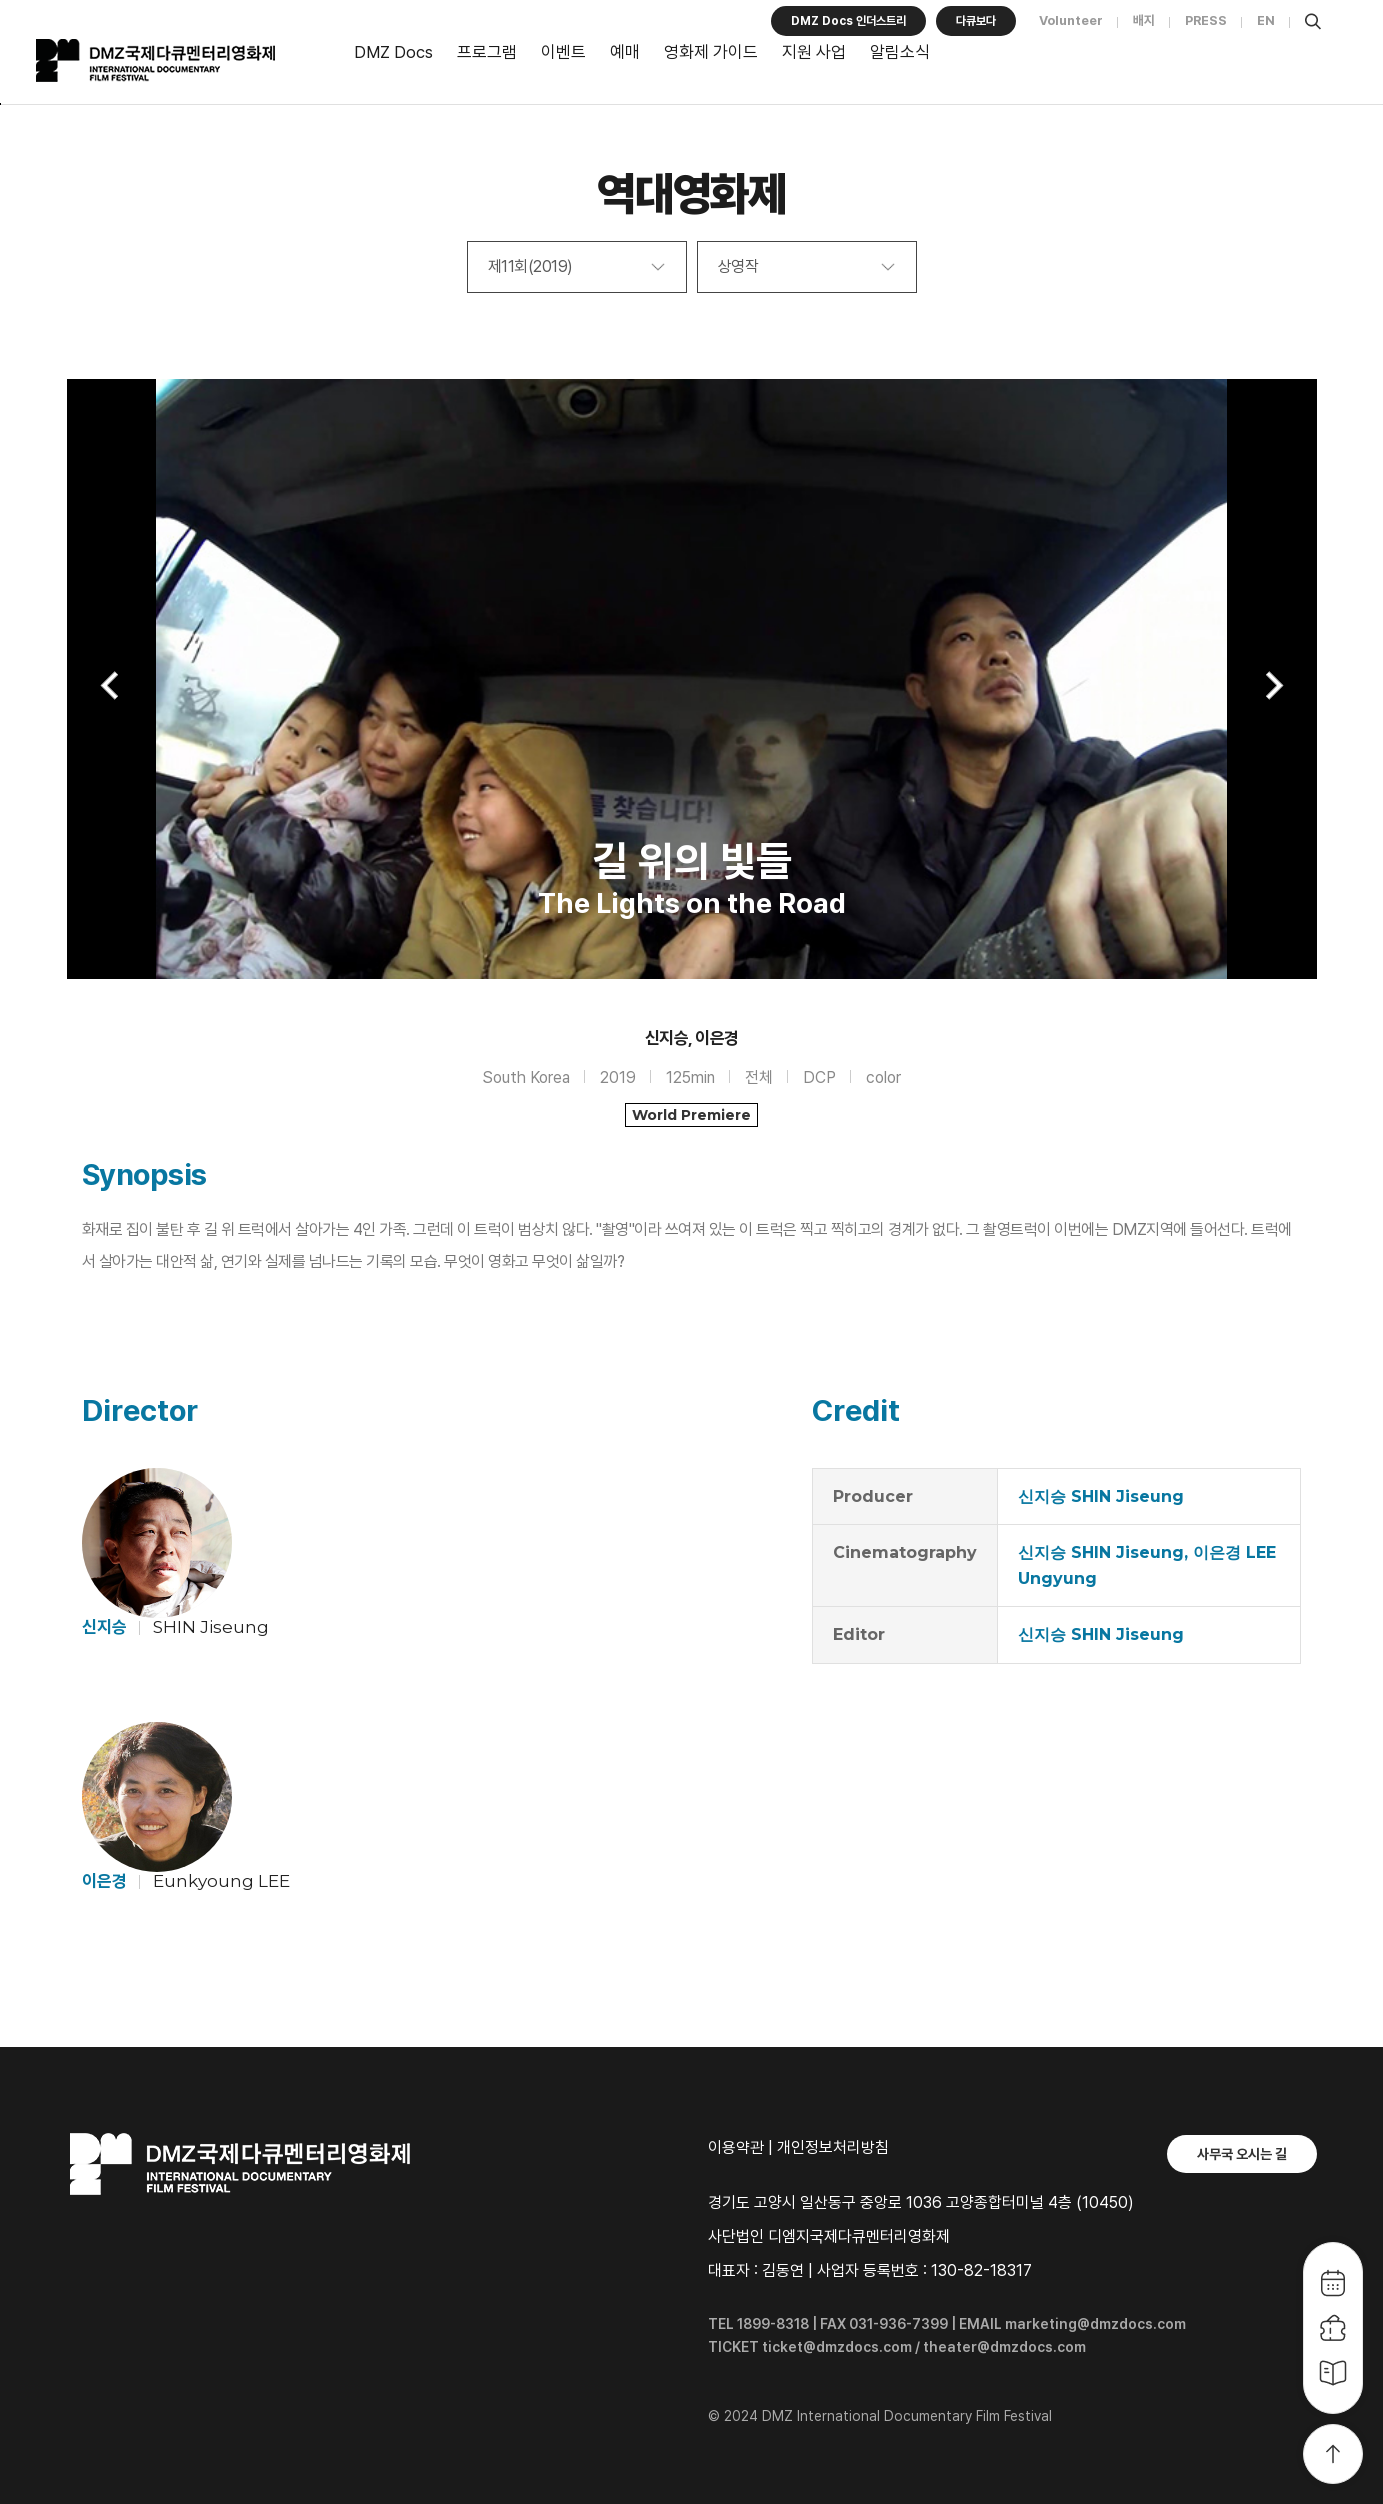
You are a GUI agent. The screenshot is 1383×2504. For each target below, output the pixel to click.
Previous (112, 685)
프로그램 (487, 52)
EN (1266, 20)
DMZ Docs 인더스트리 (847, 21)
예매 (625, 52)
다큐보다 (975, 21)
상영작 (738, 266)
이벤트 (563, 52)
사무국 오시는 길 (1242, 2154)
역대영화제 (691, 193)
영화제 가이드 (711, 52)
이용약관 (736, 2147)
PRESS (1206, 20)
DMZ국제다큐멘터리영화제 (182, 61)
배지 (1144, 20)
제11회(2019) (530, 266)
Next (1272, 685)
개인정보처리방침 (833, 2147)
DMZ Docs (393, 52)
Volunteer (1071, 20)
